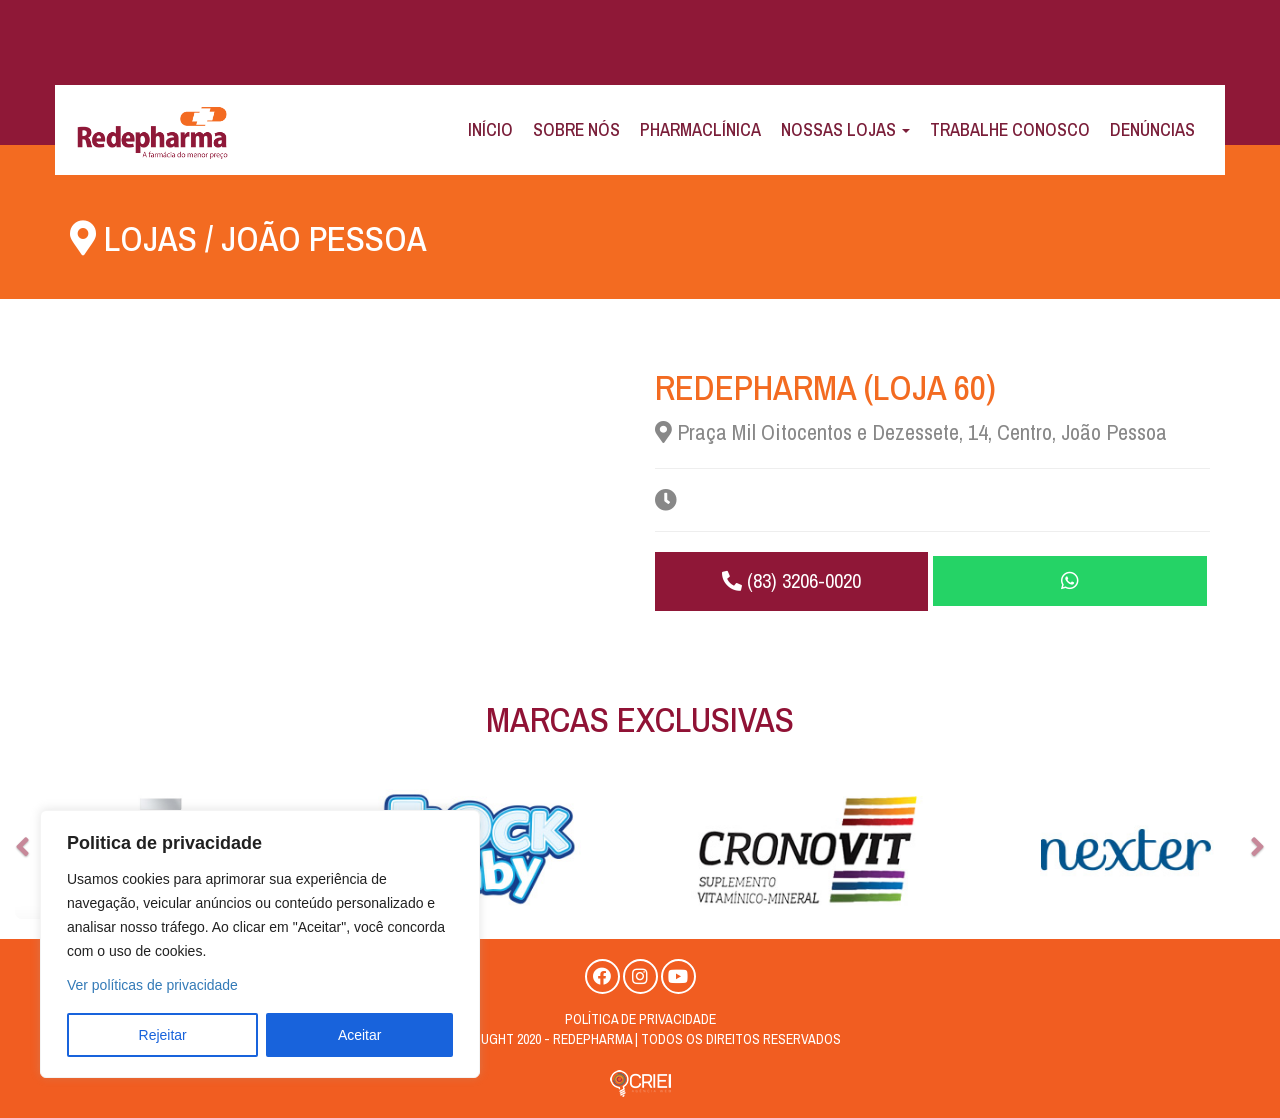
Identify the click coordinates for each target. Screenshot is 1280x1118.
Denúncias (1152, 129)
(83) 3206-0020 (790, 580)
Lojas (150, 238)
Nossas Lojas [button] (845, 129)
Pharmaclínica (700, 129)
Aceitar (360, 1035)
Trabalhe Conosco (1010, 129)
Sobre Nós (576, 129)
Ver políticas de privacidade (152, 985)
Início (490, 129)
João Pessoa (324, 238)
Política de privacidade (640, 1019)
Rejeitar (163, 1035)
